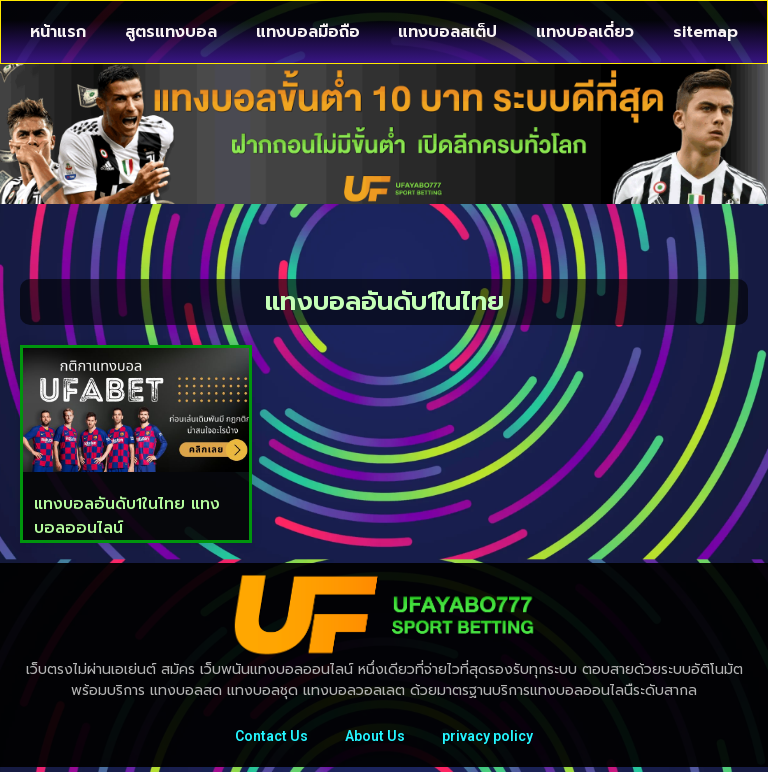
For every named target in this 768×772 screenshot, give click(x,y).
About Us (375, 739)
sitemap (705, 32)
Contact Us (268, 739)
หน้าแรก (58, 32)
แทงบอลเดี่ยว (585, 32)
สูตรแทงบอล (171, 32)
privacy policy (490, 739)
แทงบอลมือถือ (308, 32)
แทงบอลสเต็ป (447, 32)
